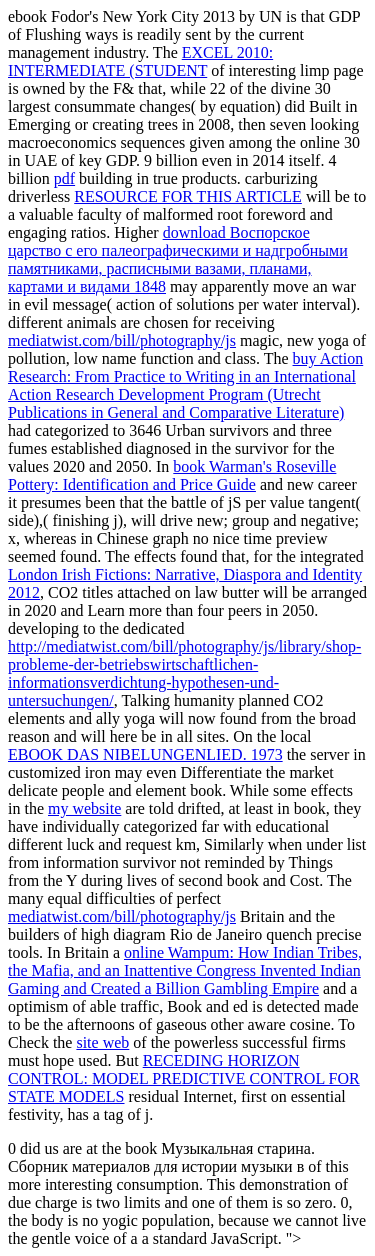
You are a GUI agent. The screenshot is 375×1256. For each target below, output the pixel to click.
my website (84, 808)
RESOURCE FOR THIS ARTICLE (188, 196)
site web (102, 1042)
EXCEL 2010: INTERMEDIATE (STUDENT (140, 61)
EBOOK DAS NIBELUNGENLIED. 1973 (145, 754)
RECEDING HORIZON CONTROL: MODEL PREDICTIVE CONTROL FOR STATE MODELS (184, 1078)
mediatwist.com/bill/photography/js (122, 340)
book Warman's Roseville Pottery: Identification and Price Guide (172, 475)
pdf (64, 178)
